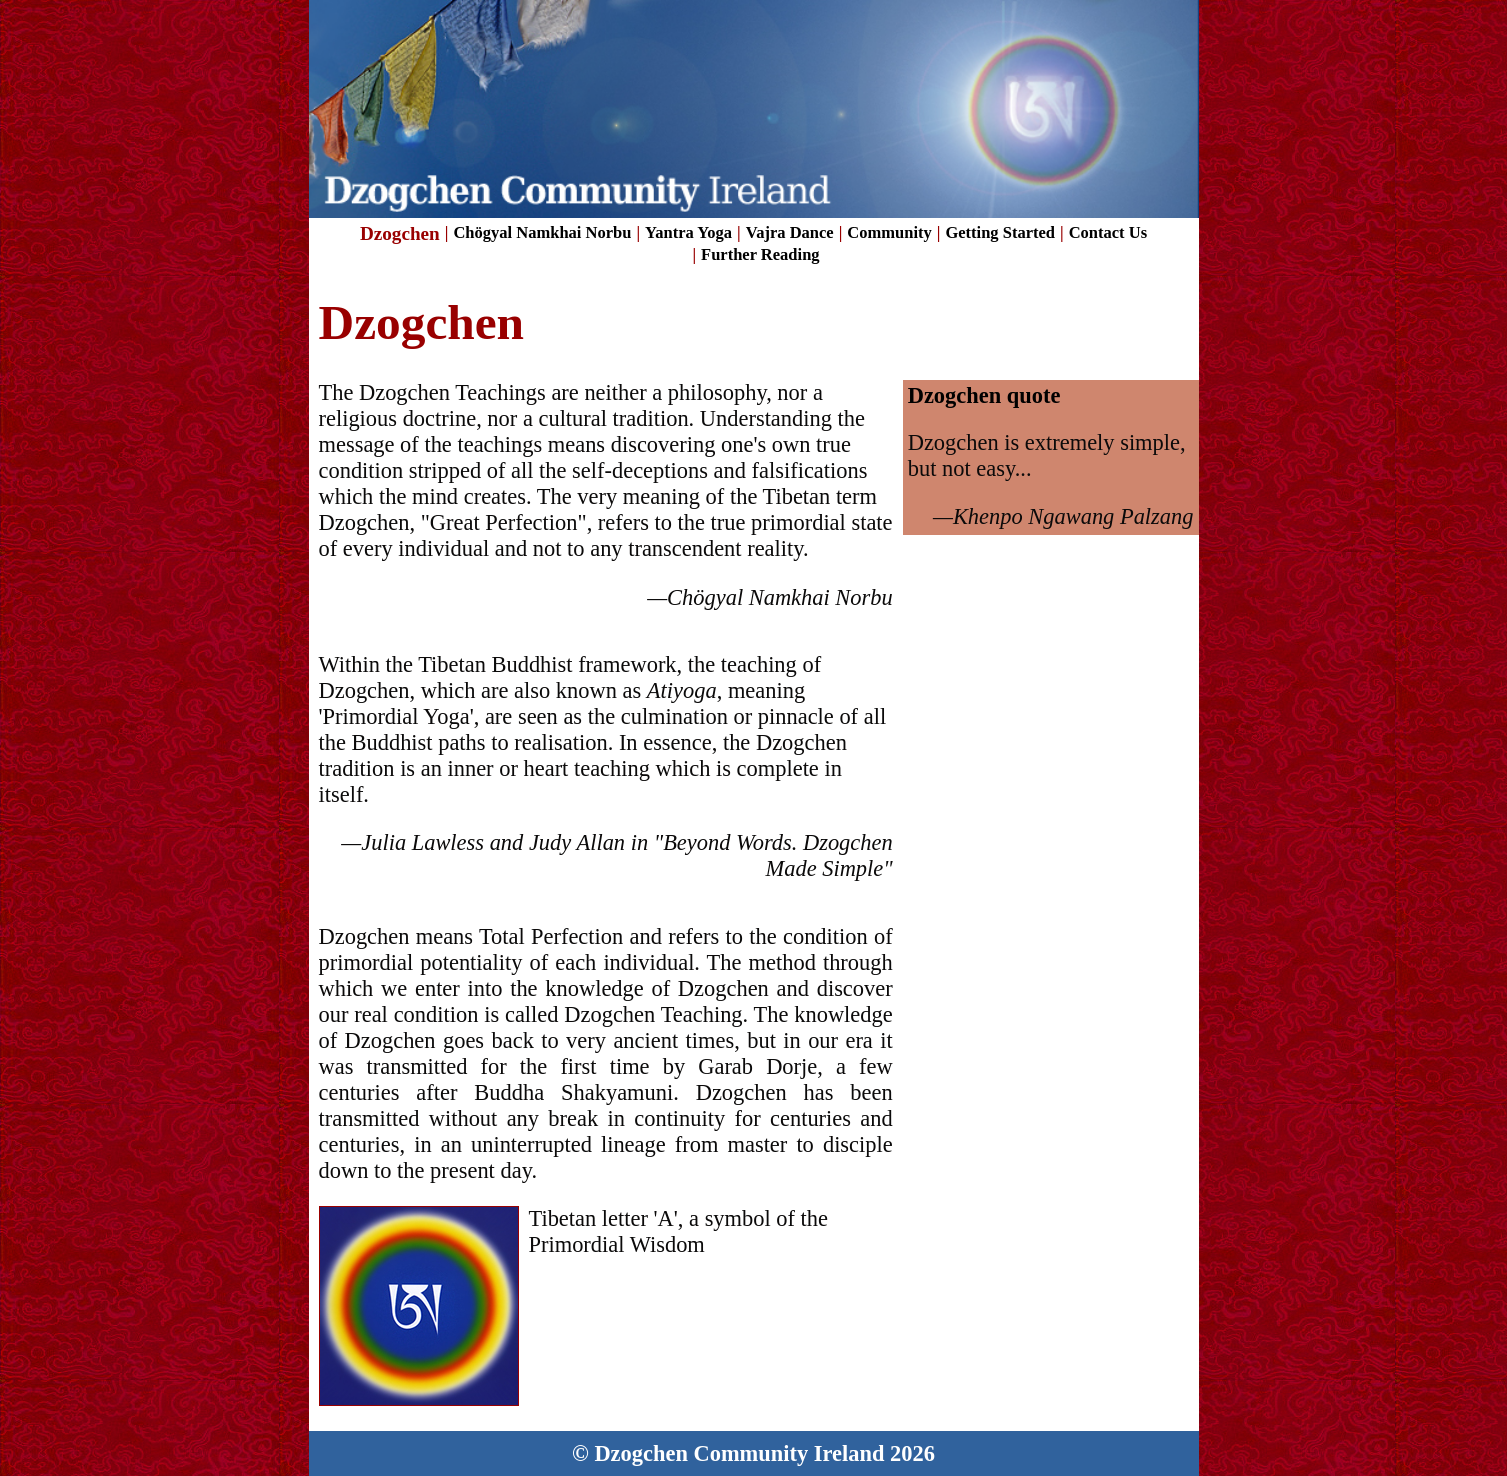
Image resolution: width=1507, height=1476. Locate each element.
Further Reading (760, 254)
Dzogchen (400, 233)
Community (889, 232)
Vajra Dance (790, 232)
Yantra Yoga (688, 232)
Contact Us (1108, 232)
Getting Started (1000, 232)
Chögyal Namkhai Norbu (542, 232)
